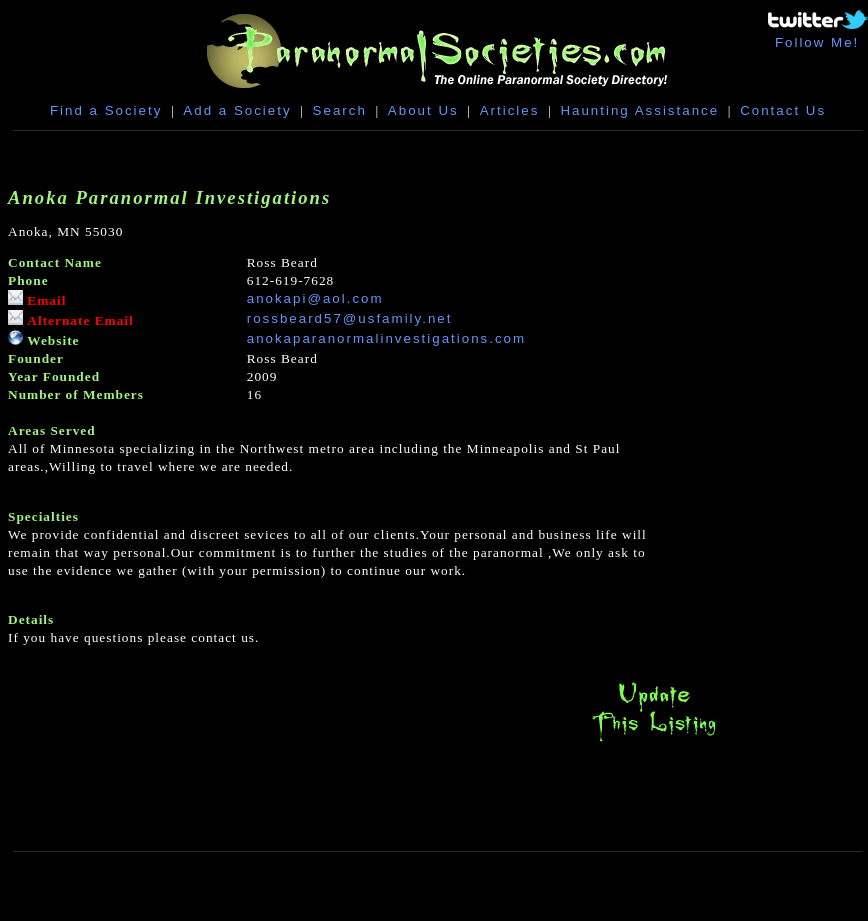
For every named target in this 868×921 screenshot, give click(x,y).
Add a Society (237, 110)
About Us (423, 110)
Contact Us (783, 110)
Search (340, 110)
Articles (510, 110)
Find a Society (106, 110)
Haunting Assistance (639, 110)
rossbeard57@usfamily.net (350, 318)
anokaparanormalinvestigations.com (386, 338)
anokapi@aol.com (315, 298)
